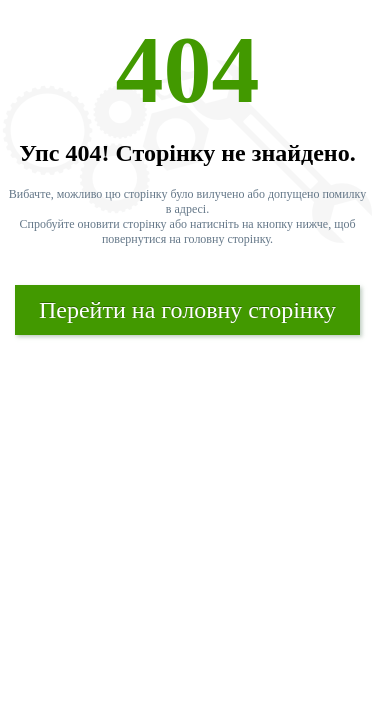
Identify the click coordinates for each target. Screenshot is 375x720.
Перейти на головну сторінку (187, 310)
